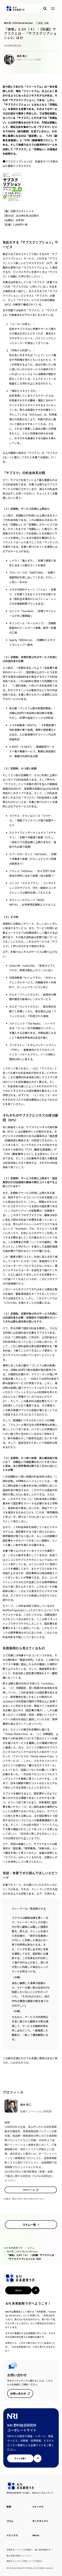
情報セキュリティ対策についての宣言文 (24, 2561)
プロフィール (29, 2189)
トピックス (12, 2535)
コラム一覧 (29, 2225)
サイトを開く (20, 2458)
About (18, 2290)
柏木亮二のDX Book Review (22, 2251)
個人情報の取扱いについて (18, 2555)
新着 (9, 2506)
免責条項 (11, 2549)
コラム (30, 2247)
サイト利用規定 (24, 2549)
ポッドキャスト (40, 2521)
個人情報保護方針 (43, 2549)
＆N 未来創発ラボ (13, 2247)
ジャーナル (38, 2506)
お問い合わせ (18, 2393)
